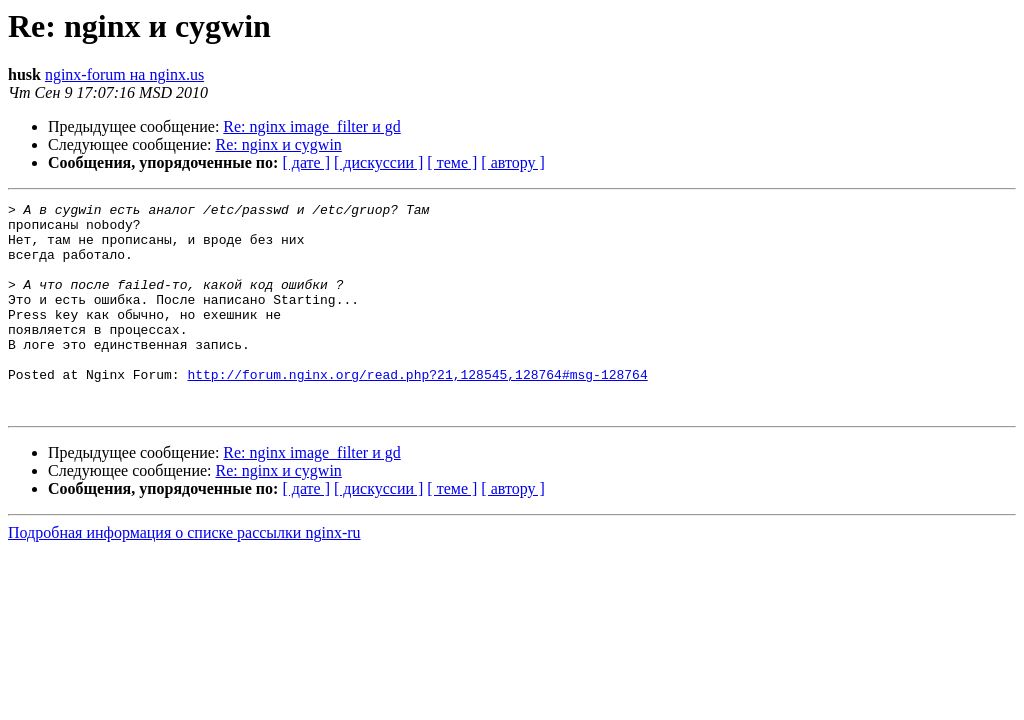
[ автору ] (512, 162)
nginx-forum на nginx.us (124, 74)
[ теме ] (452, 162)
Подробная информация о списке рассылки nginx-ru (184, 574)
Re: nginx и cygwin (279, 144)
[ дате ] (306, 162)
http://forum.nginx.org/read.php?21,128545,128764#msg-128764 (417, 410)
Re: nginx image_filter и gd (311, 126)
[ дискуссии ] (378, 162)
